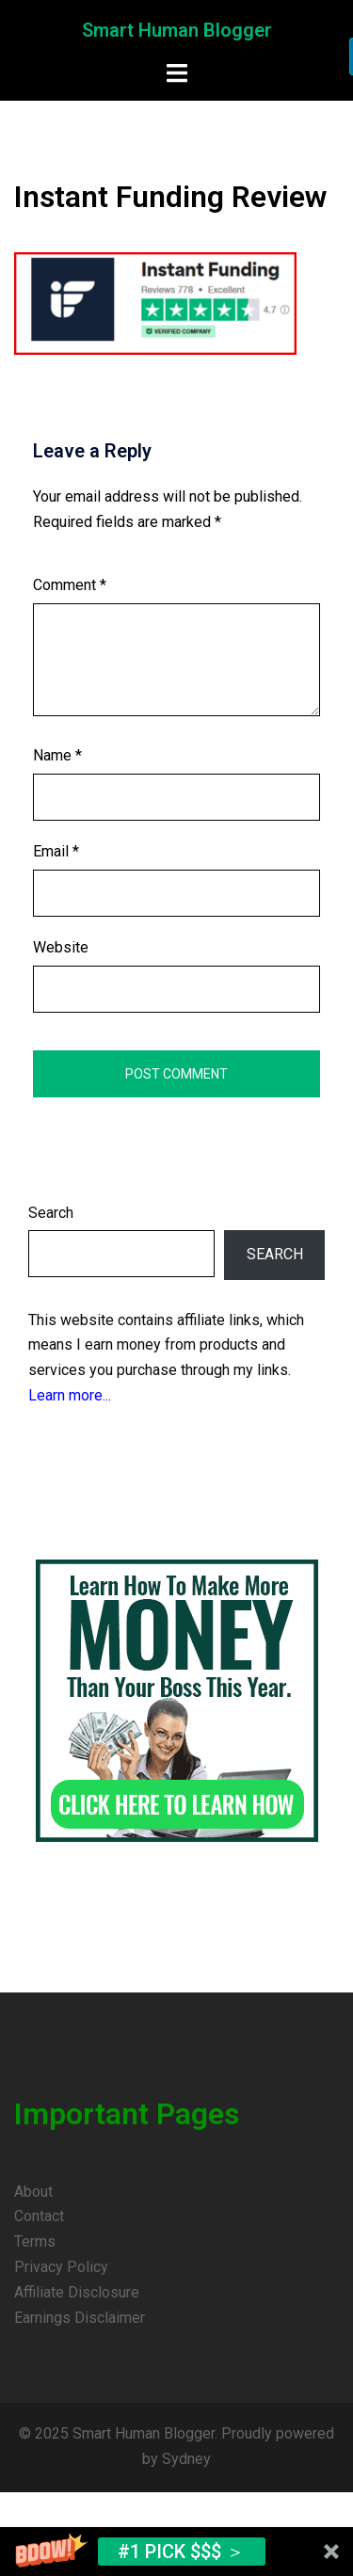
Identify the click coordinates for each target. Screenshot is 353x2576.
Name (57, 755)
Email (56, 851)
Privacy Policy (61, 2267)
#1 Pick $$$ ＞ (181, 2551)
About (33, 2191)
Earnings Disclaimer (79, 2318)
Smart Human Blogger (177, 30)
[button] (176, 2551)
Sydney (186, 2459)
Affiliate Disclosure (76, 2292)
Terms (35, 2241)
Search (50, 1213)
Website (60, 947)
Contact (39, 2216)
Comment (69, 585)
